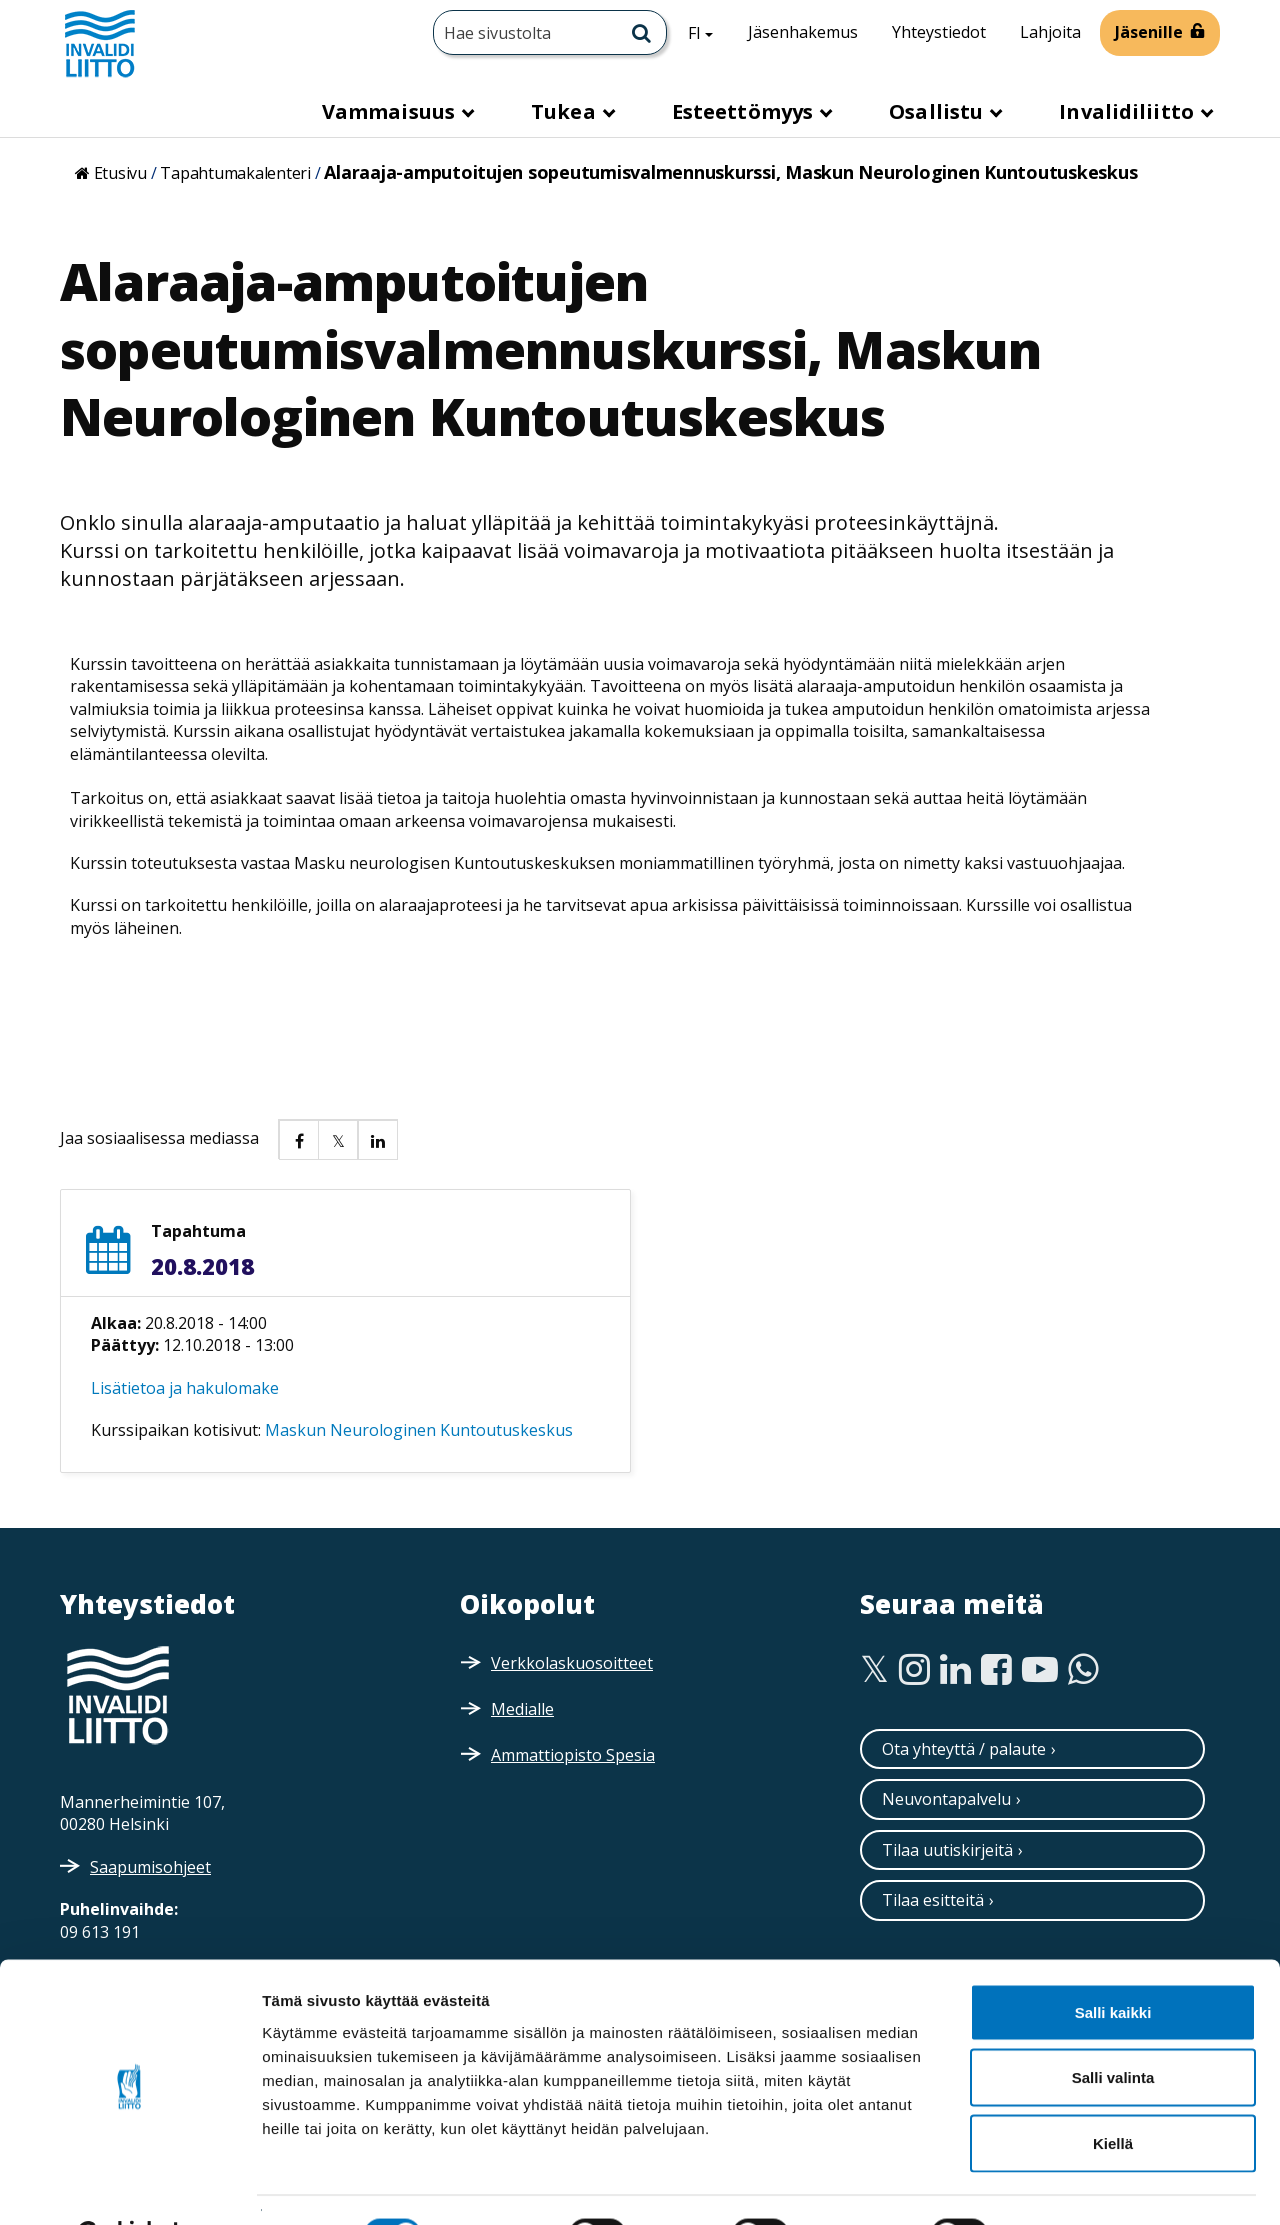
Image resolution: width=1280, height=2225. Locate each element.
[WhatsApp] (1083, 1670)
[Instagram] (914, 1670)
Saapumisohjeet (150, 1867)
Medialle (522, 1709)
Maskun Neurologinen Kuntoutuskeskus (419, 1430)
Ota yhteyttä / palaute (964, 1749)
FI (708, 32)
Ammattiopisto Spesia (573, 1755)
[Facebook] (996, 1670)
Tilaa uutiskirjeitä (947, 1850)
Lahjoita (1050, 32)
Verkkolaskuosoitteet (572, 1663)
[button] (298, 1139)
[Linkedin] (955, 1670)
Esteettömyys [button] (745, 111)
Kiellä (1113, 2093)
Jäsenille (1149, 32)
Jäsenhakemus (803, 32)
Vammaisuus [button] (391, 111)
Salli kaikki (1113, 1962)
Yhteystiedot (939, 32)
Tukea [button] (566, 111)
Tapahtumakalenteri (235, 173)
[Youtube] (1040, 1670)
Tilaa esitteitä (933, 1900)
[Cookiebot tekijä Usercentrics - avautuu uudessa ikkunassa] (129, 2186)
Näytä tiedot (1069, 2185)
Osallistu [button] (938, 111)
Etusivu (120, 173)
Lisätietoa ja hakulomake (185, 1388)
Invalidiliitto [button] (1129, 111)
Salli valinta (1113, 2028)
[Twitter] (874, 1670)
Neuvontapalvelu (946, 1799)
